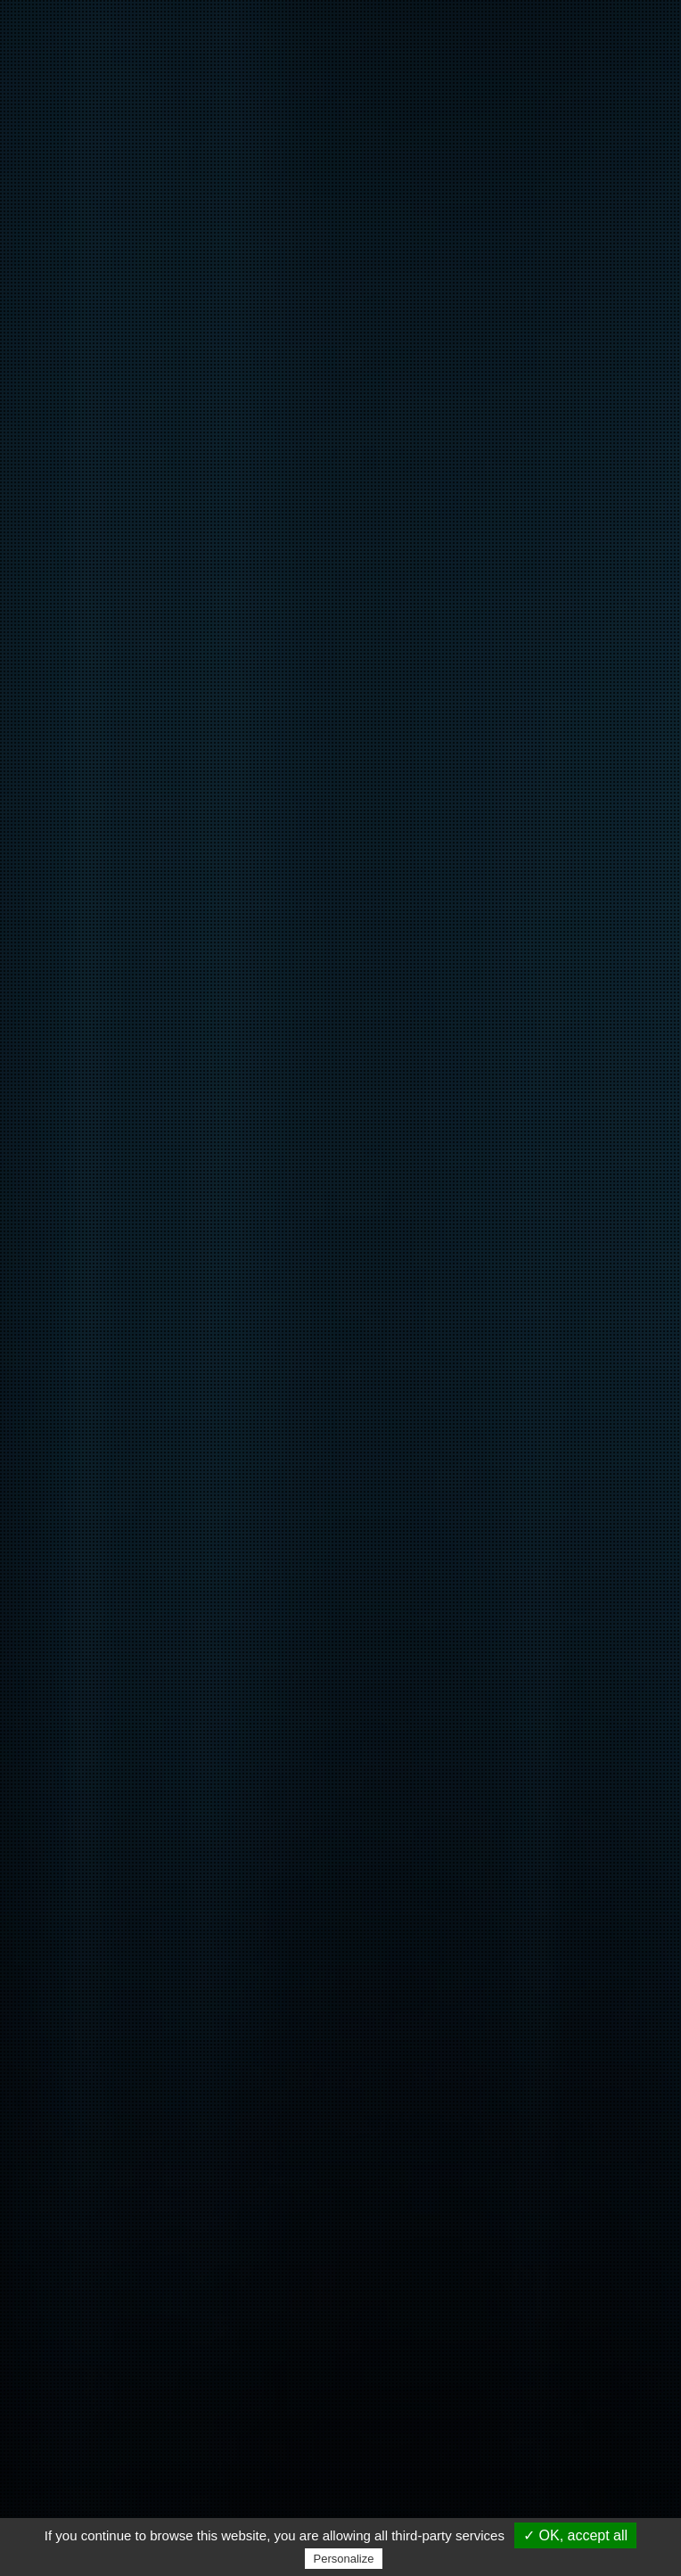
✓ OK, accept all (575, 2535)
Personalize (344, 2558)
